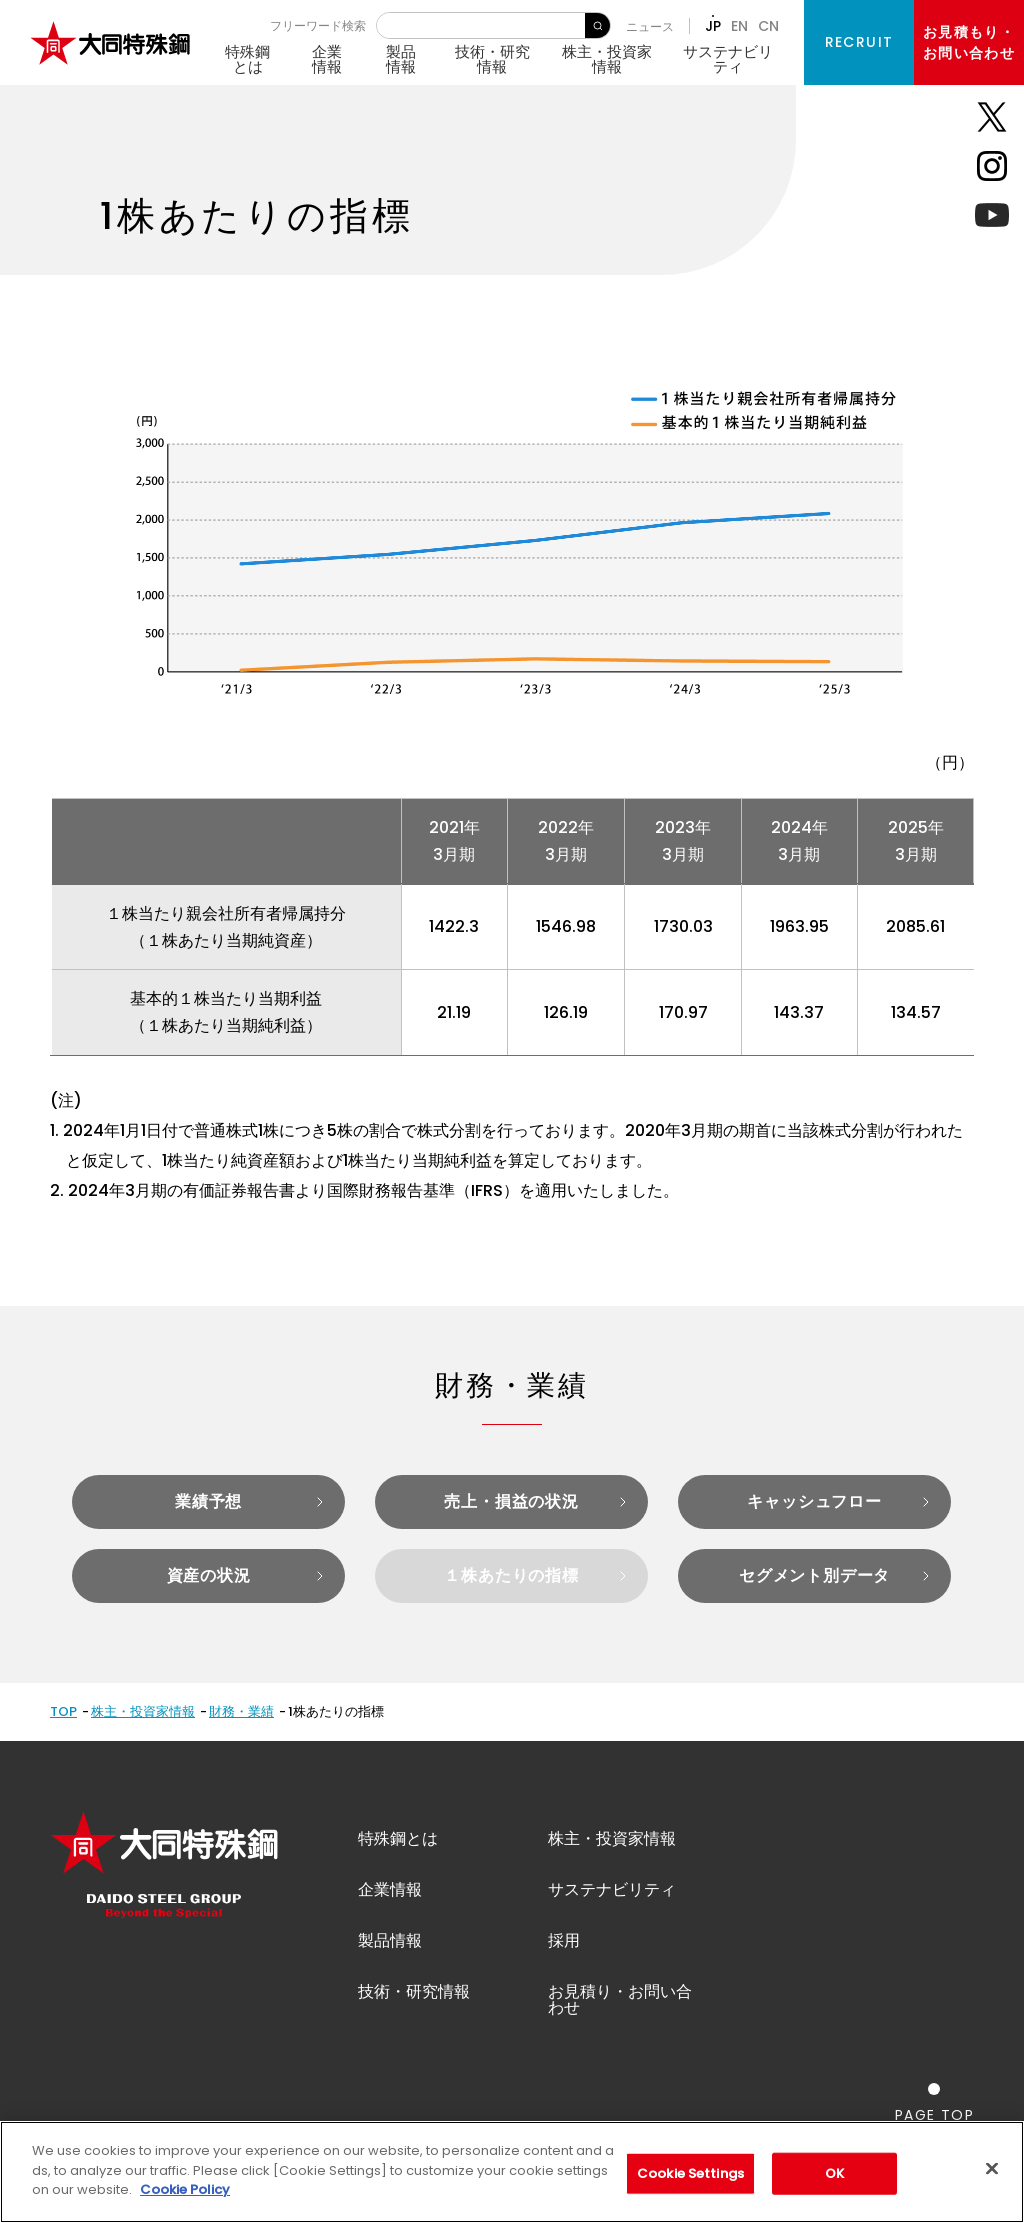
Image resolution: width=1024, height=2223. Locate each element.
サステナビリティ (728, 59)
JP (713, 26)
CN (768, 26)
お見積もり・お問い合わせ (969, 42)
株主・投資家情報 (607, 59)
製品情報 (401, 59)
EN (739, 26)
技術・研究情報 (492, 59)
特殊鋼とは (247, 59)
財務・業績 (241, 1711)
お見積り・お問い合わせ (620, 1999)
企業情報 (327, 59)
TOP (63, 1711)
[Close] (992, 2169)
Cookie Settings (690, 2173)
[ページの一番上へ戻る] (934, 2102)
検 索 (597, 25)
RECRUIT (859, 42)
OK (834, 2173)
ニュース (650, 26)
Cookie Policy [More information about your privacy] (185, 2189)
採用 (564, 1940)
